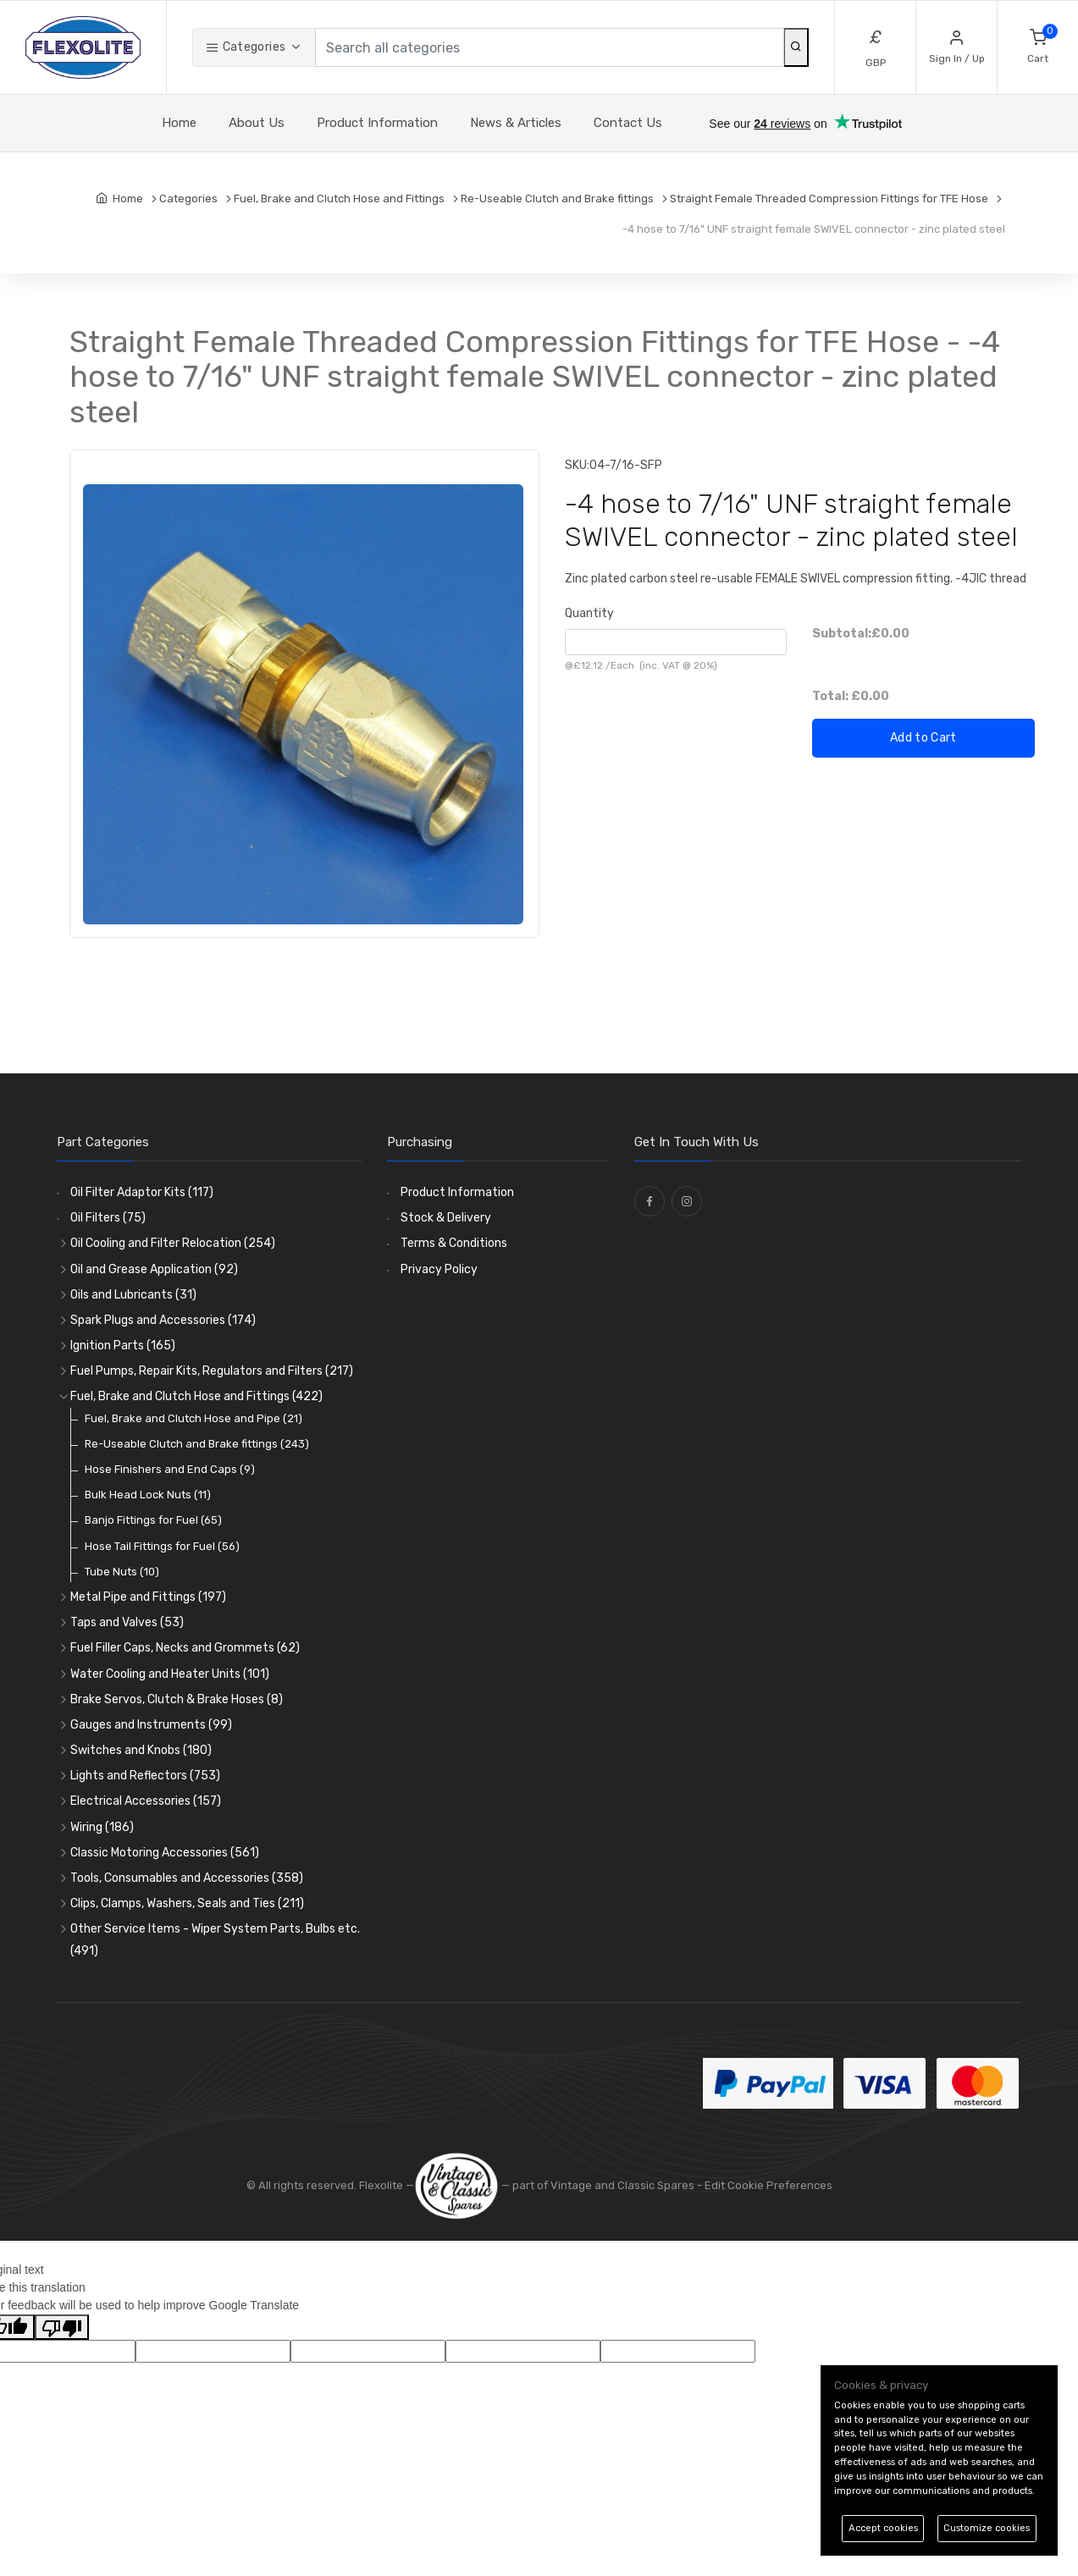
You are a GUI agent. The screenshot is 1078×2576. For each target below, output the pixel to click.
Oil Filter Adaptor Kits (141, 1192)
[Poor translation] (62, 2327)
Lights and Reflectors (145, 1775)
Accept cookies (883, 2528)
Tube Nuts (122, 1571)
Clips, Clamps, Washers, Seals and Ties (187, 1903)
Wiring (102, 1827)
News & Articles (515, 122)
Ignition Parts (122, 1345)
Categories (245, 47)
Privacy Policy (439, 1269)
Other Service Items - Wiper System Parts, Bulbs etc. (215, 1939)
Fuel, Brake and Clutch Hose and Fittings (196, 1396)
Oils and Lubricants (133, 1295)
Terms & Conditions (454, 1243)
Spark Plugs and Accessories (163, 1320)
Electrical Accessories (145, 1801)
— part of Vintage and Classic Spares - (559, 2185)
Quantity (589, 613)
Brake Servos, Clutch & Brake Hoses (176, 1699)
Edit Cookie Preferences (768, 2185)
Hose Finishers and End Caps (170, 1469)
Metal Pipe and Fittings (148, 1597)
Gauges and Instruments (151, 1725)
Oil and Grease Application (154, 1269)
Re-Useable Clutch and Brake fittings (197, 1443)
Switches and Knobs (141, 1750)
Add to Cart (923, 738)
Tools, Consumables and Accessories (186, 1878)
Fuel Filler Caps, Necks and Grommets (185, 1648)
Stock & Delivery (446, 1218)
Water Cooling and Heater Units (169, 1674)
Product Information (377, 122)
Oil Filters (108, 1218)
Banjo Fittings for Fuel (153, 1520)
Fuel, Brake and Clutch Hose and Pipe (193, 1418)
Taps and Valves (127, 1622)
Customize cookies (986, 2528)
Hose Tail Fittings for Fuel (162, 1546)
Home (179, 122)
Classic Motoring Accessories (164, 1852)
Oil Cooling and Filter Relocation (172, 1243)
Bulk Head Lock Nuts (148, 1494)
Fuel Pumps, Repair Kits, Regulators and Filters (211, 1371)
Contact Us (628, 122)
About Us (257, 122)
